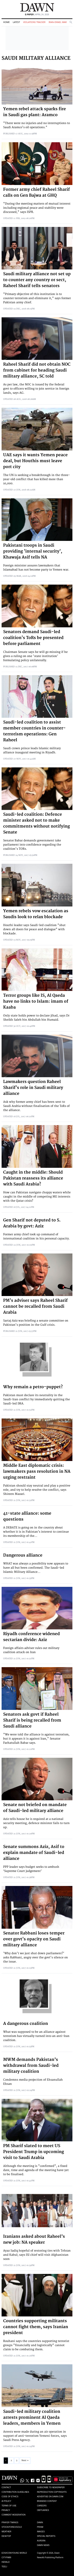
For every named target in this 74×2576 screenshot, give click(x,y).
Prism (40, 2527)
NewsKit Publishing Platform (50, 2557)
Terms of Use (9, 2506)
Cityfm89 (6, 2557)
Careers (42, 2506)
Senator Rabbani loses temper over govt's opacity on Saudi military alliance (34, 1939)
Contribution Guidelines (15, 2492)
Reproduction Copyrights (52, 2492)
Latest (16, 22)
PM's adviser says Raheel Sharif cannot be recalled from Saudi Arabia (35, 1306)
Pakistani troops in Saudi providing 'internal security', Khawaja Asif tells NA (32, 551)
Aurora (41, 2541)
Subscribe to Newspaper (51, 2487)
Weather (6, 2531)
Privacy (6, 2510)
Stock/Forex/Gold (12, 2527)
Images (41, 2531)
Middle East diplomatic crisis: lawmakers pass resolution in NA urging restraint (36, 1471)
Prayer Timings (10, 2522)
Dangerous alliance (22, 1555)
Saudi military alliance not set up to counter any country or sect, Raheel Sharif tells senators (37, 279)
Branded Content (47, 2501)
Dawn (40, 2522)
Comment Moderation (13, 2515)
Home (6, 22)
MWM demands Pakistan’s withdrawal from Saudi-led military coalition (31, 2065)
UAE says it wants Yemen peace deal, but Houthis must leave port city (35, 460)
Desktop (6, 2536)
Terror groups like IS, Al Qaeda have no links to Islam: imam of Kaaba (35, 1001)
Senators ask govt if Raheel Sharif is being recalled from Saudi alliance (32, 1720)
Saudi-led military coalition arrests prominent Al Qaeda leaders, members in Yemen (32, 2417)
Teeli (4, 2567)
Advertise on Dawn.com (50, 2496)
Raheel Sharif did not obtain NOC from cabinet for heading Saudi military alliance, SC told (36, 370)
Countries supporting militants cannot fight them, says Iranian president (35, 2326)
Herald (6, 2562)
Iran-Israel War (58, 22)
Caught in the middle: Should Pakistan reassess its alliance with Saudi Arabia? (33, 1178)
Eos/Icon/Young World (14, 2553)
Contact (6, 2487)
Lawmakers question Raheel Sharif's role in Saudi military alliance (33, 1087)
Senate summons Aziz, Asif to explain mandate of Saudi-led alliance (33, 1852)
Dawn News (43, 2545)
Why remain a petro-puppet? (33, 1386)
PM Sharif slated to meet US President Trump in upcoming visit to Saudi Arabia (33, 2151)
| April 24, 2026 (37, 14)
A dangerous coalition (25, 2023)
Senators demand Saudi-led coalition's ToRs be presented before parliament (33, 637)
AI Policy (6, 2501)
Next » (25, 2460)
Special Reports (46, 2536)
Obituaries (43, 2510)
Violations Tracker (34, 22)
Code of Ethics (10, 2496)
